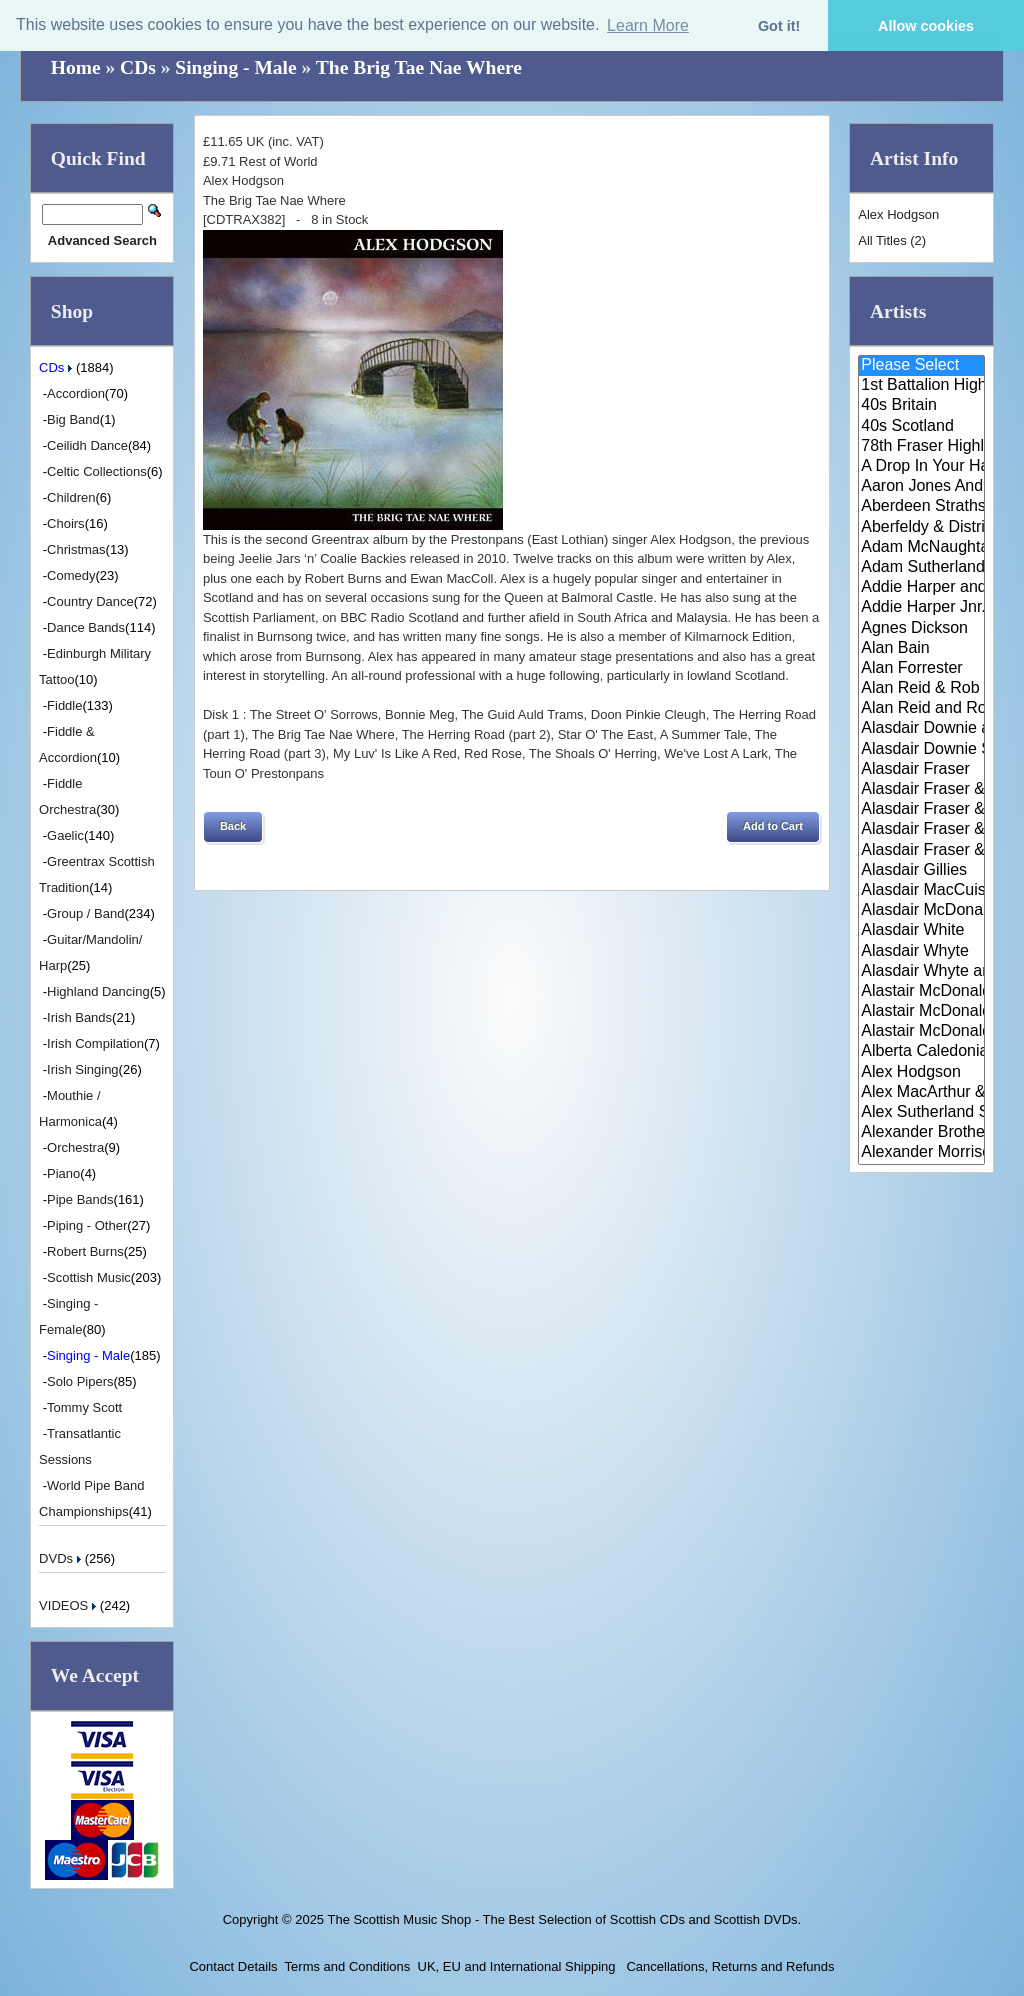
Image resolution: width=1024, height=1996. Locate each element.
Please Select (921, 366)
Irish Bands (79, 1017)
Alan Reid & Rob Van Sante (921, 689)
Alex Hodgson (921, 1073)
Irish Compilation (95, 1043)
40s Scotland (921, 427)
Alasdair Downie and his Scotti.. (921, 729)
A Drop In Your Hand (921, 467)
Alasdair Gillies (921, 871)
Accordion (76, 393)
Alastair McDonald (921, 992)
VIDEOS (69, 1605)
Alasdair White (921, 931)
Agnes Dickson (921, 629)
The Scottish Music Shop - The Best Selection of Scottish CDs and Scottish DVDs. (564, 1919)
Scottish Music (89, 1277)
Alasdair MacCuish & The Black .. (921, 891)
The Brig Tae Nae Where (419, 67)
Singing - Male (235, 67)
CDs (138, 67)
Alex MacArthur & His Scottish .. (921, 1093)
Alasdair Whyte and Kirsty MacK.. (921, 972)
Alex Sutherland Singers (921, 1113)
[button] (233, 827)
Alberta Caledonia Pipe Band (921, 1052)
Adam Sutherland (921, 568)
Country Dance (90, 601)
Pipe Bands (80, 1199)
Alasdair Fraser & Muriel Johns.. (921, 810)
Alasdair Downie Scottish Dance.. (921, 750)
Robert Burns (85, 1251)
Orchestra (75, 1147)
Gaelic (65, 835)
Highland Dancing (98, 991)
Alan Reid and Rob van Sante (921, 709)
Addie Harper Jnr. (921, 608)
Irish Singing (83, 1069)
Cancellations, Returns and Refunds (729, 1966)
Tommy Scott (84, 1407)
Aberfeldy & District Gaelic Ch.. (921, 528)
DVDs (62, 1558)
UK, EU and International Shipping (517, 1966)
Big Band (73, 419)
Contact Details (233, 1966)
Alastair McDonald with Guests (921, 1032)
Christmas (76, 549)
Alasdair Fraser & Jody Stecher (921, 790)
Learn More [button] (648, 25)
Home (76, 67)
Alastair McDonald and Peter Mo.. (921, 1012)
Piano (63, 1173)
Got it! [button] (779, 26)
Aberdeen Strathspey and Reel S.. (921, 507)
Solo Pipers (80, 1381)
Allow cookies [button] (926, 26)
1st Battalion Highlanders (921, 386)
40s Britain (921, 406)
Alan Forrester (921, 669)
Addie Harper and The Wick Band (921, 588)
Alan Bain (921, 649)
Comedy (71, 575)
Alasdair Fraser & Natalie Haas (921, 830)
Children (71, 497)
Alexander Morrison (921, 1153)
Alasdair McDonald (921, 911)
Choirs (66, 523)
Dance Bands (86, 627)
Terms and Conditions (348, 1966)
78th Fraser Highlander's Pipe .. (921, 447)
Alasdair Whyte (921, 952)
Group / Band (85, 913)
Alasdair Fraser (921, 770)
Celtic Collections (97, 471)
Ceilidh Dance (87, 445)
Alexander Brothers (921, 1133)
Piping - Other (87, 1225)
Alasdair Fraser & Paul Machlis (921, 851)
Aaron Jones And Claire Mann (921, 487)
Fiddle (64, 705)
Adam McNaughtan (921, 548)
